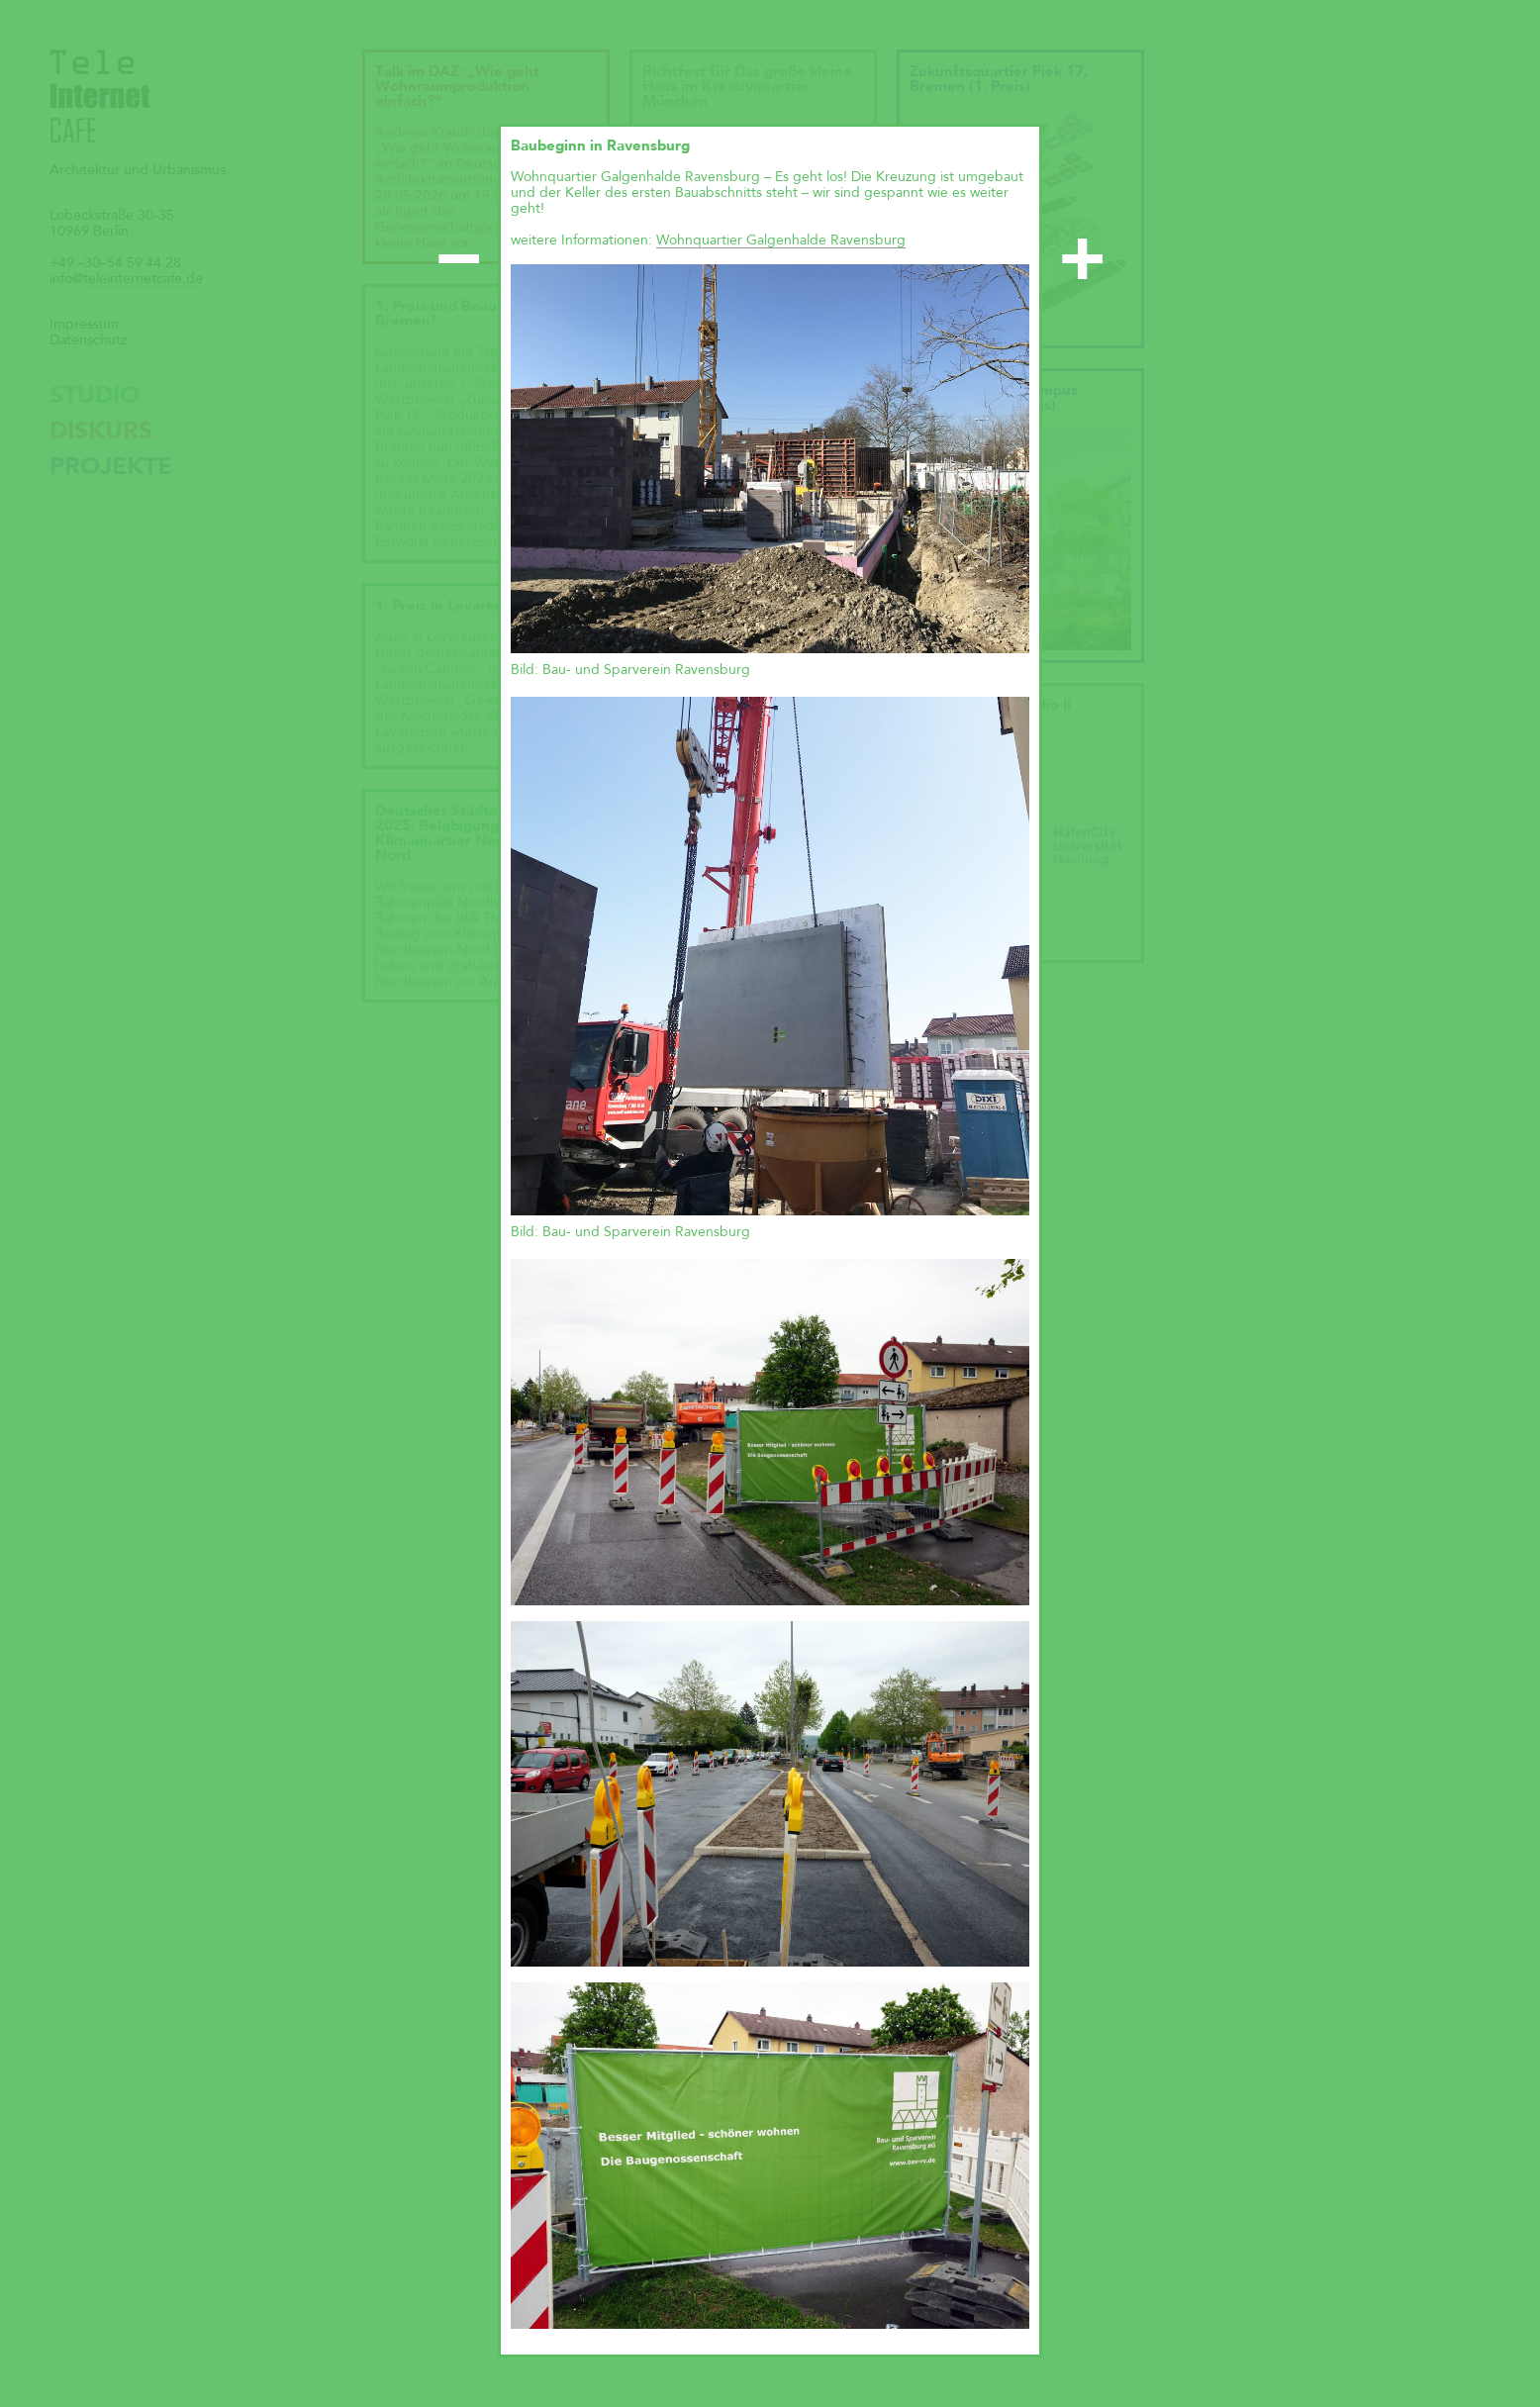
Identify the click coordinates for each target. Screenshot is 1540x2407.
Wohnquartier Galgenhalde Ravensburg (781, 240)
